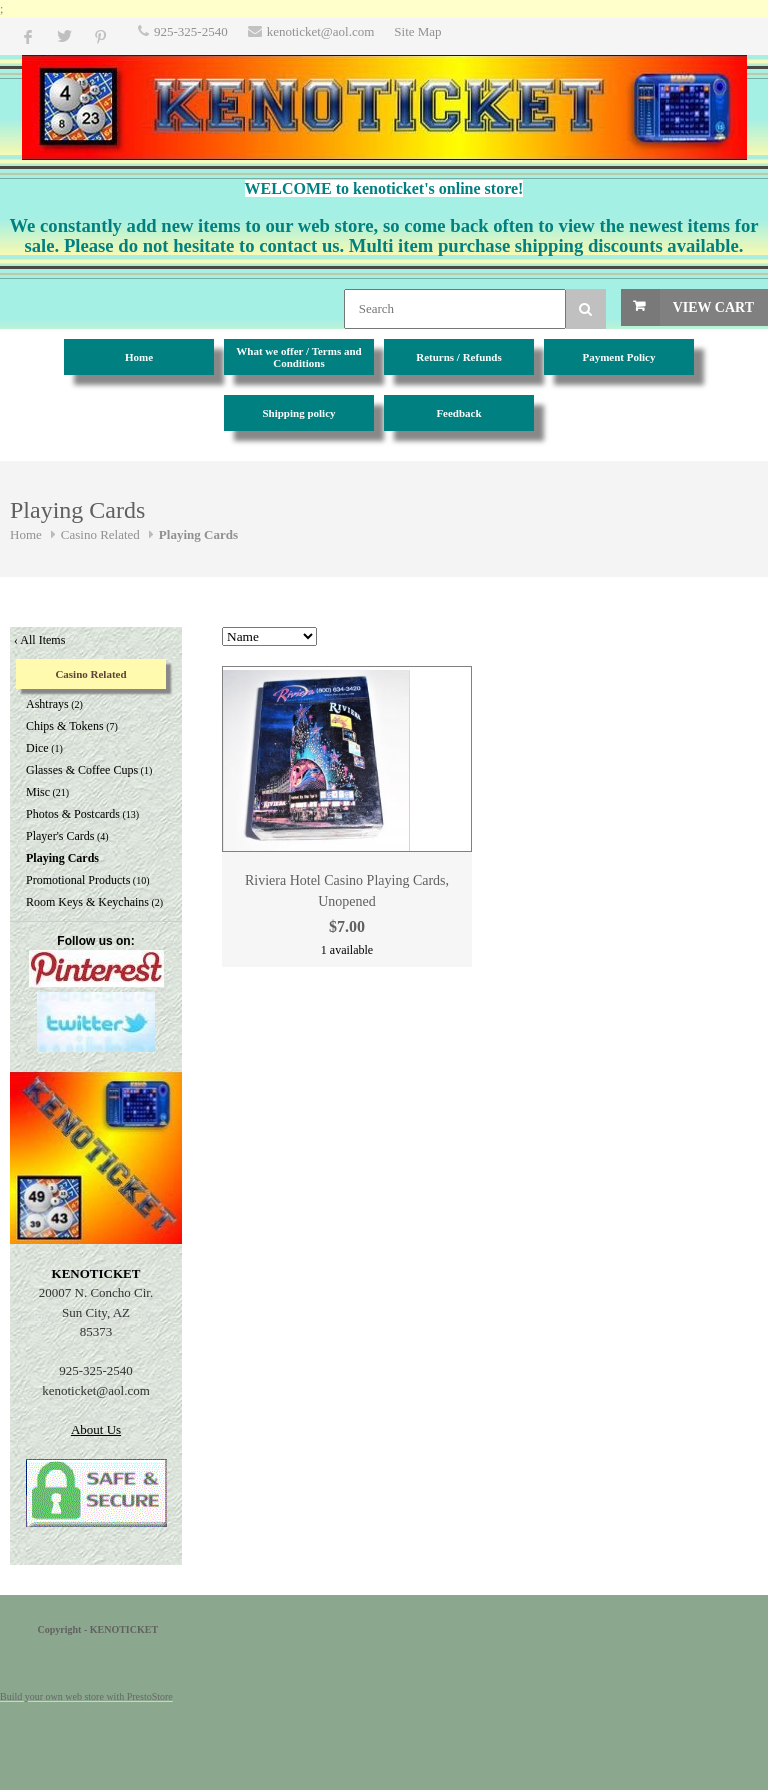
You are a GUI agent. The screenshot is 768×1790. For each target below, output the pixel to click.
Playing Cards (198, 534)
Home (26, 534)
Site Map (417, 31)
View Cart (713, 307)
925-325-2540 (191, 31)
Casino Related (100, 534)
